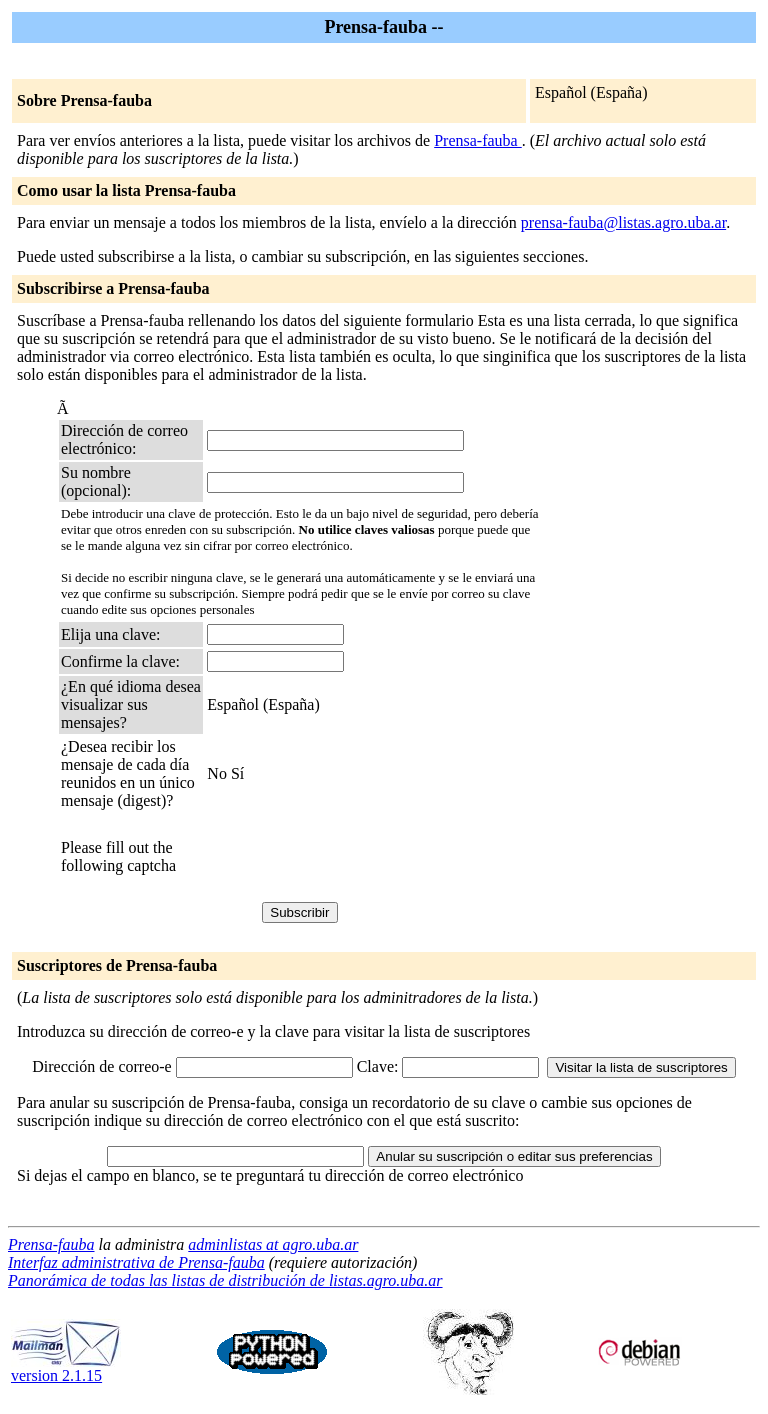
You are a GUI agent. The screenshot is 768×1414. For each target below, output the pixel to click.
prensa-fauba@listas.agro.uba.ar (623, 222)
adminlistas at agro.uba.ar (273, 1244)
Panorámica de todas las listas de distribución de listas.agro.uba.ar (225, 1280)
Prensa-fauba (478, 140)
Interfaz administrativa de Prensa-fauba (136, 1262)
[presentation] (359, 857)
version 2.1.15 (66, 1368)
